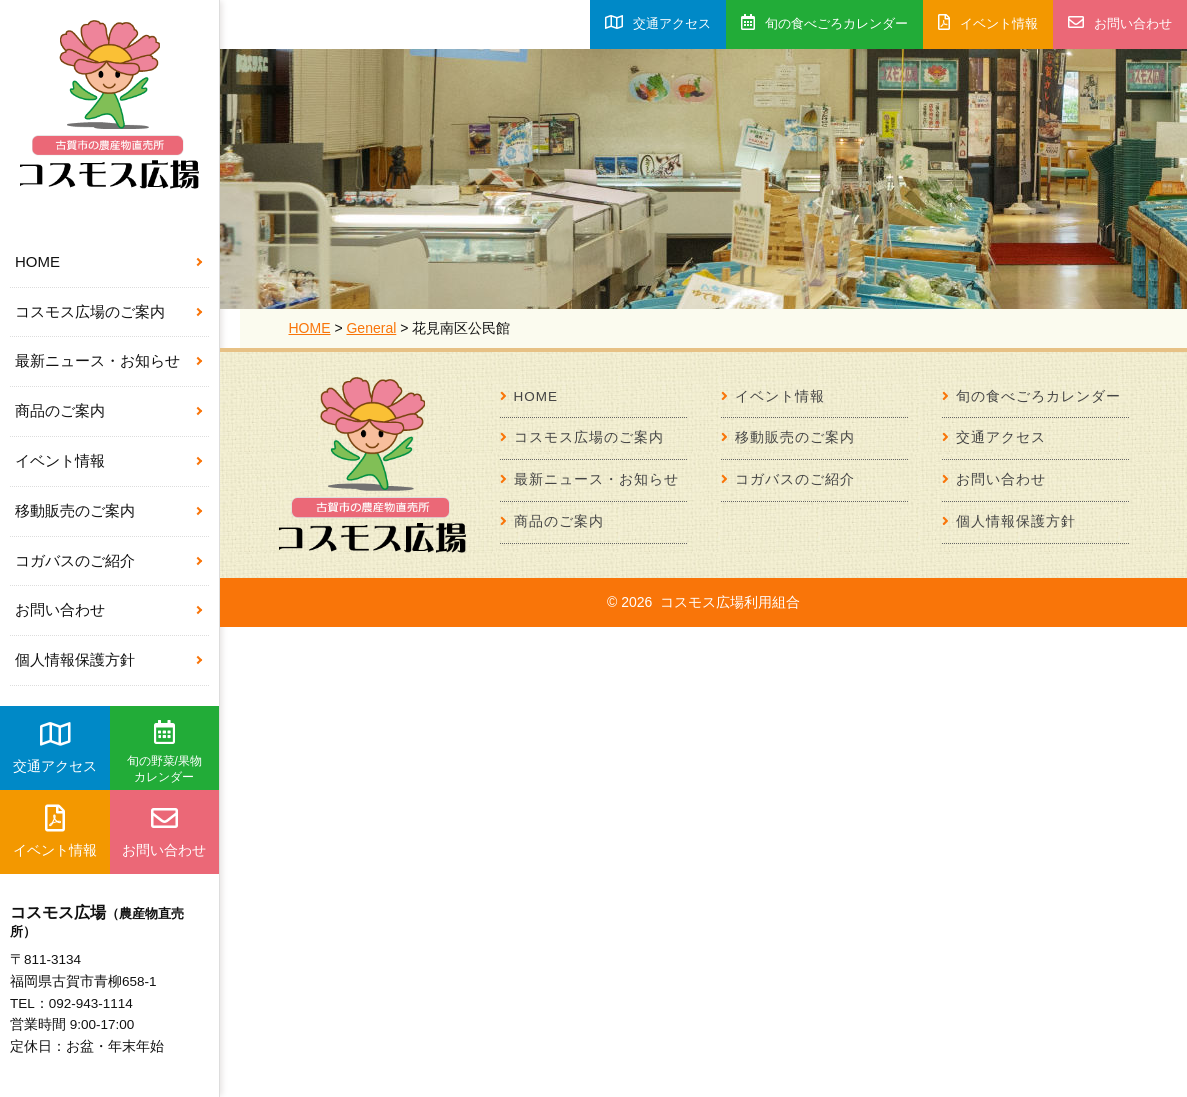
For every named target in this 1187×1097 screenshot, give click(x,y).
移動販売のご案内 (75, 510)
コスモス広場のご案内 (90, 311)
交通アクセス (55, 747)
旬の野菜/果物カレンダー (164, 752)
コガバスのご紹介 (75, 560)
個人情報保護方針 (75, 659)
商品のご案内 (60, 410)
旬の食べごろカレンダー (824, 22)
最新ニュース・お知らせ (97, 360)
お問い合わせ (60, 609)
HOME (37, 261)
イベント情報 (60, 460)
